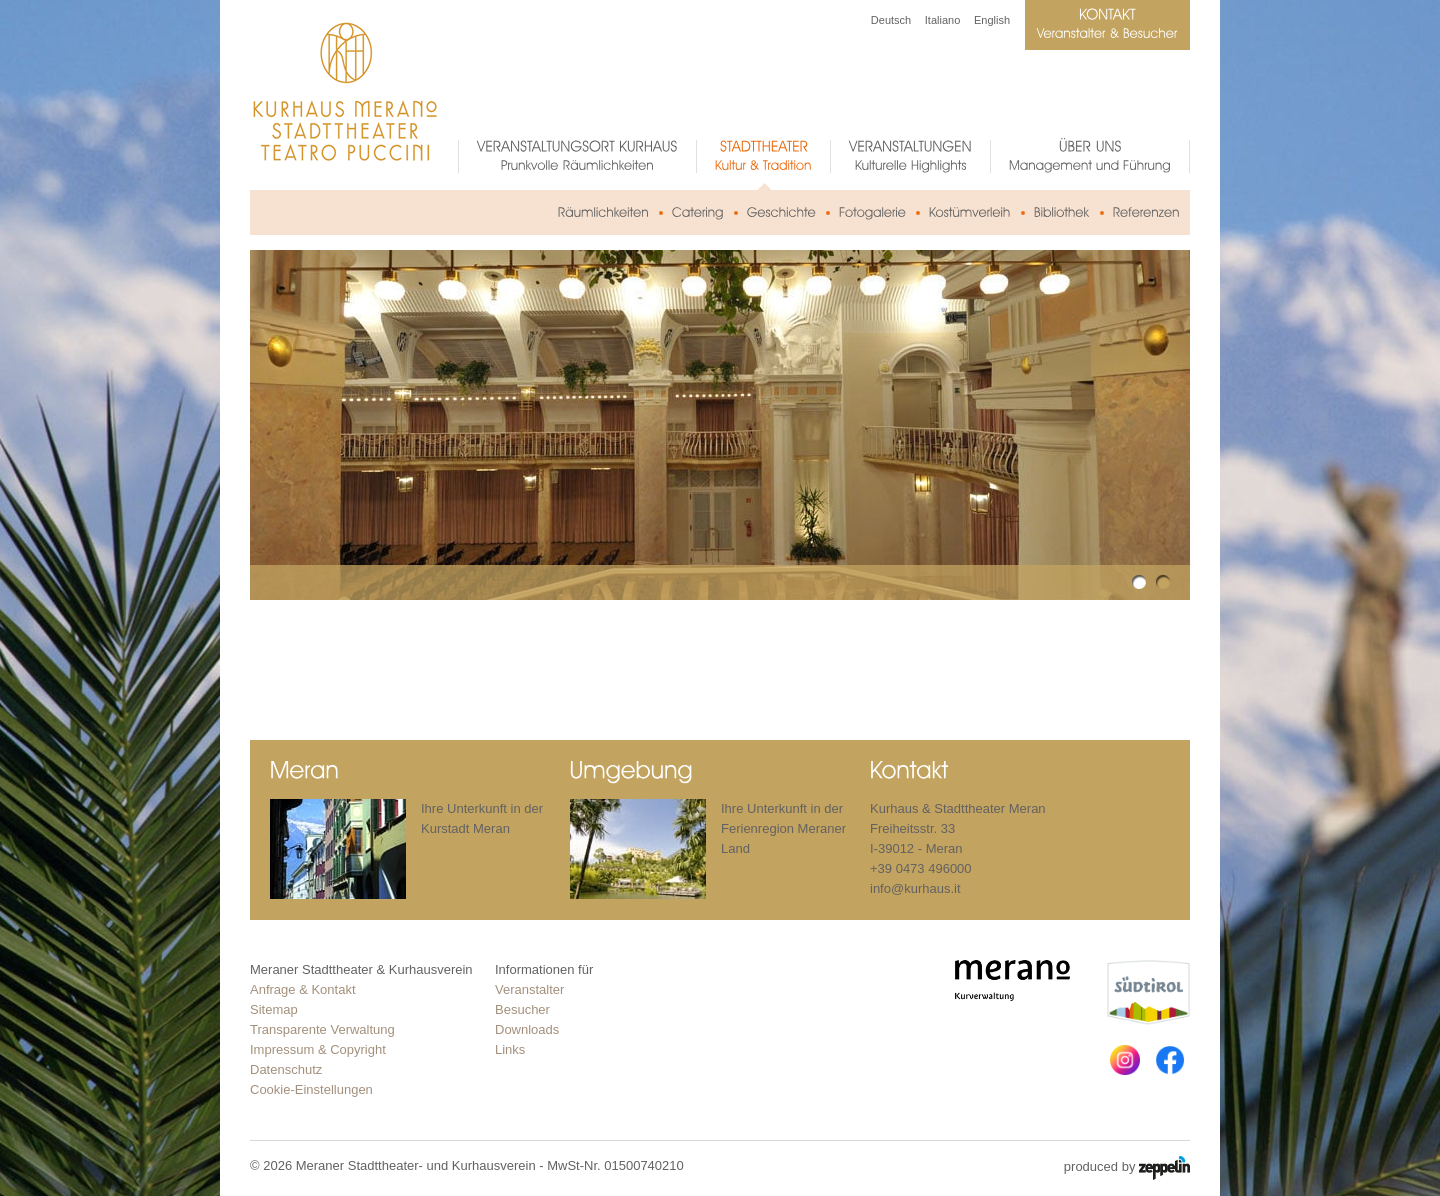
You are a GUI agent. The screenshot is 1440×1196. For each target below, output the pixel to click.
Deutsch (891, 20)
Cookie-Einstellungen (311, 1089)
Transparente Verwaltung (322, 1029)
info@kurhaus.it (915, 888)
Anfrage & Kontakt (303, 989)
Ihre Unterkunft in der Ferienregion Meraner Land (783, 828)
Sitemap (274, 1009)
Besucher (522, 1009)
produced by (1127, 1168)
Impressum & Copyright (318, 1049)
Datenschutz (286, 1069)
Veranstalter (529, 989)
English (992, 20)
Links (510, 1049)
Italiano (942, 20)
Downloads (527, 1029)
